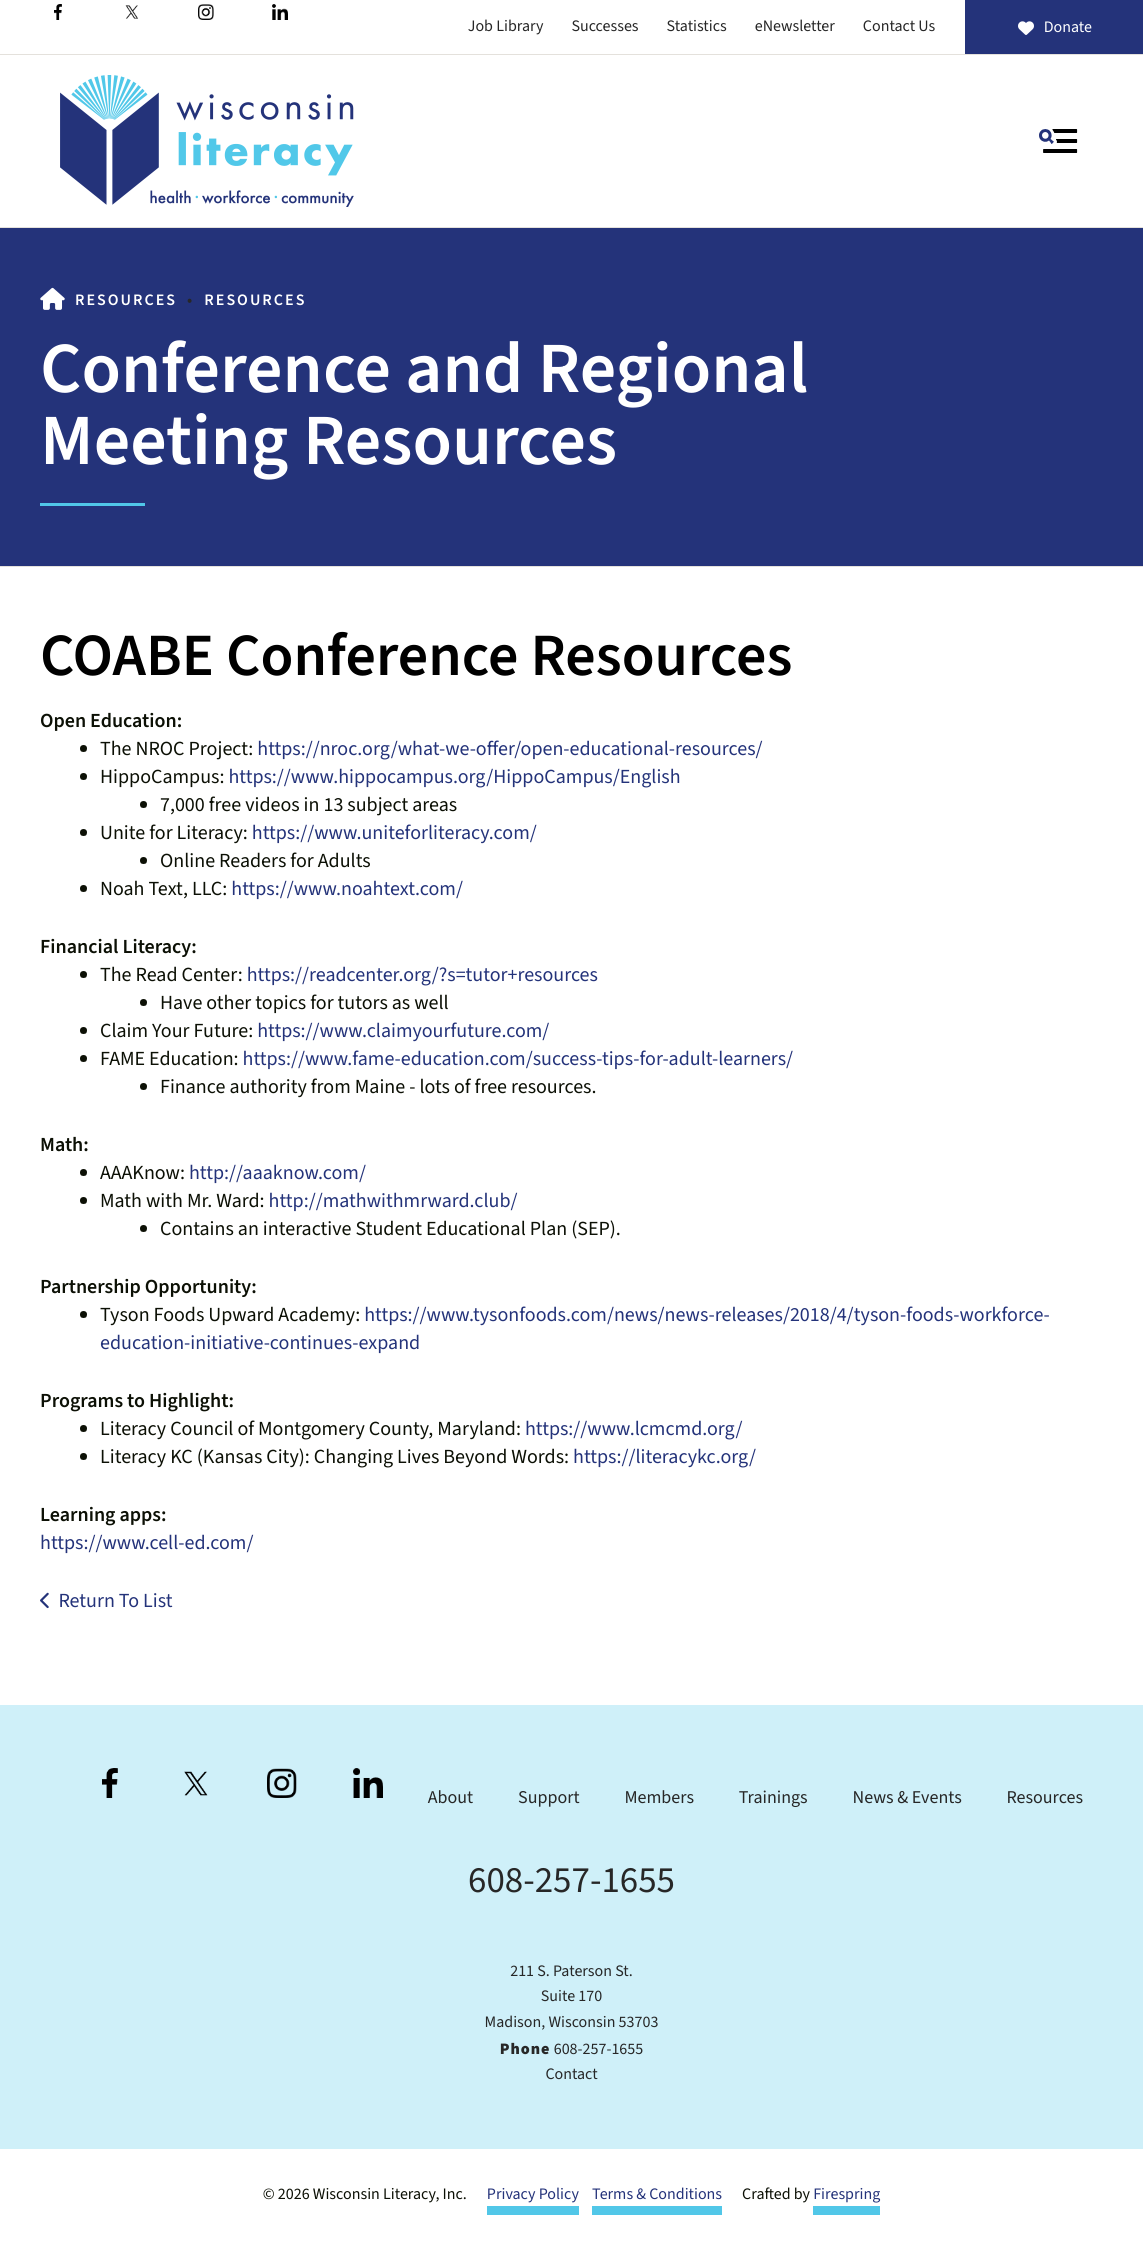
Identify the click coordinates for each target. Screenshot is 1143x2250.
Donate (1054, 28)
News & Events (907, 1798)
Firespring (846, 2195)
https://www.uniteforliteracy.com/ (394, 833)
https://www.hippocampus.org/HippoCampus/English (454, 777)
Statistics (697, 27)
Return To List (115, 1601)
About (450, 1798)
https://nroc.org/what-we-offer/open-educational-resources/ (509, 749)
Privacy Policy (533, 2195)
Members (659, 1798)
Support (548, 1798)
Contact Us (899, 27)
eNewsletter (795, 27)
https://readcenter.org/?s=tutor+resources (422, 975)
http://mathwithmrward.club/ (393, 1201)
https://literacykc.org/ (664, 1457)
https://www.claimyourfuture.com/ (403, 1031)
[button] (1058, 141)
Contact (571, 2075)
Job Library (506, 27)
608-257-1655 (571, 1880)
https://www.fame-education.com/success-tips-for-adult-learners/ (518, 1059)
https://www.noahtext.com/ (347, 889)
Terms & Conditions (657, 2195)
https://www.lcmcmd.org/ (634, 1429)
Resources (126, 301)
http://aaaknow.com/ (277, 1173)
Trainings (773, 1798)
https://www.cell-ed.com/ (146, 1543)
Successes (604, 27)
